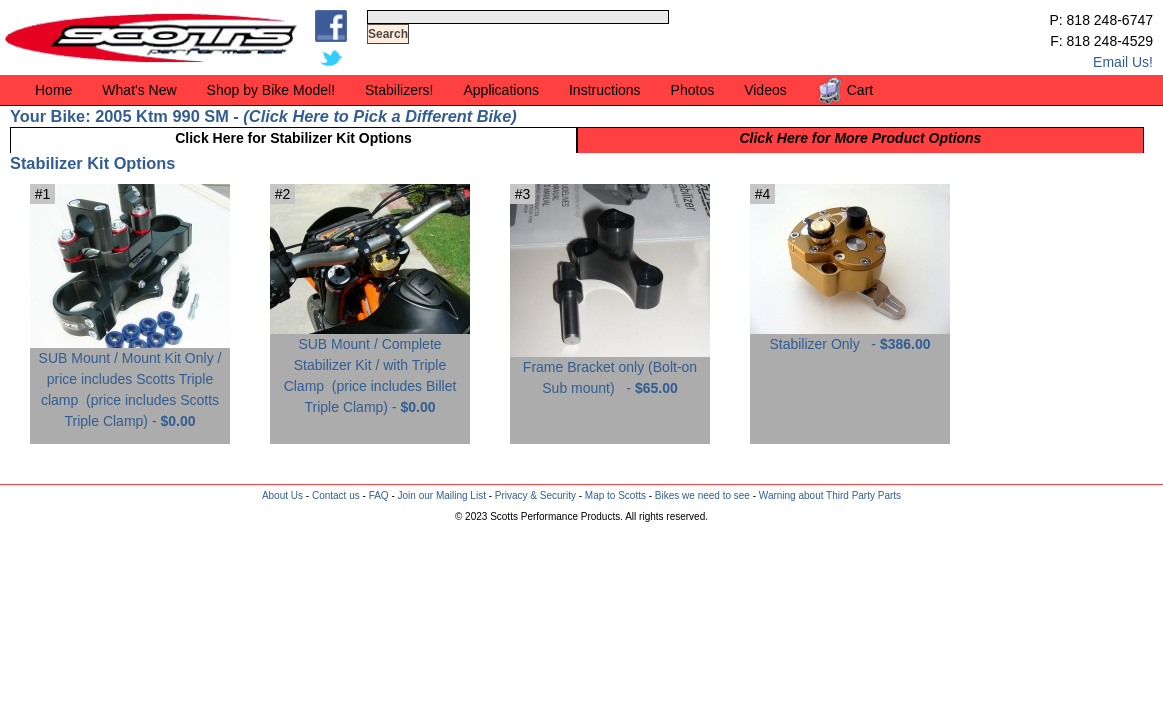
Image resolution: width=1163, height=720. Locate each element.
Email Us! (1123, 62)
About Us (282, 495)
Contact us (336, 495)
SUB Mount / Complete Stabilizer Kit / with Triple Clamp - (370, 368)
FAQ (379, 495)
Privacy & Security (535, 495)
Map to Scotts (615, 495)
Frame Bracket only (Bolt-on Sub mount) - (610, 370)
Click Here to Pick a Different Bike (380, 116)
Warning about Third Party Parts (830, 495)
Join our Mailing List (442, 495)
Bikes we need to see (702, 495)
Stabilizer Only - (850, 336)
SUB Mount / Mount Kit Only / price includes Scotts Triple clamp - (130, 382)
